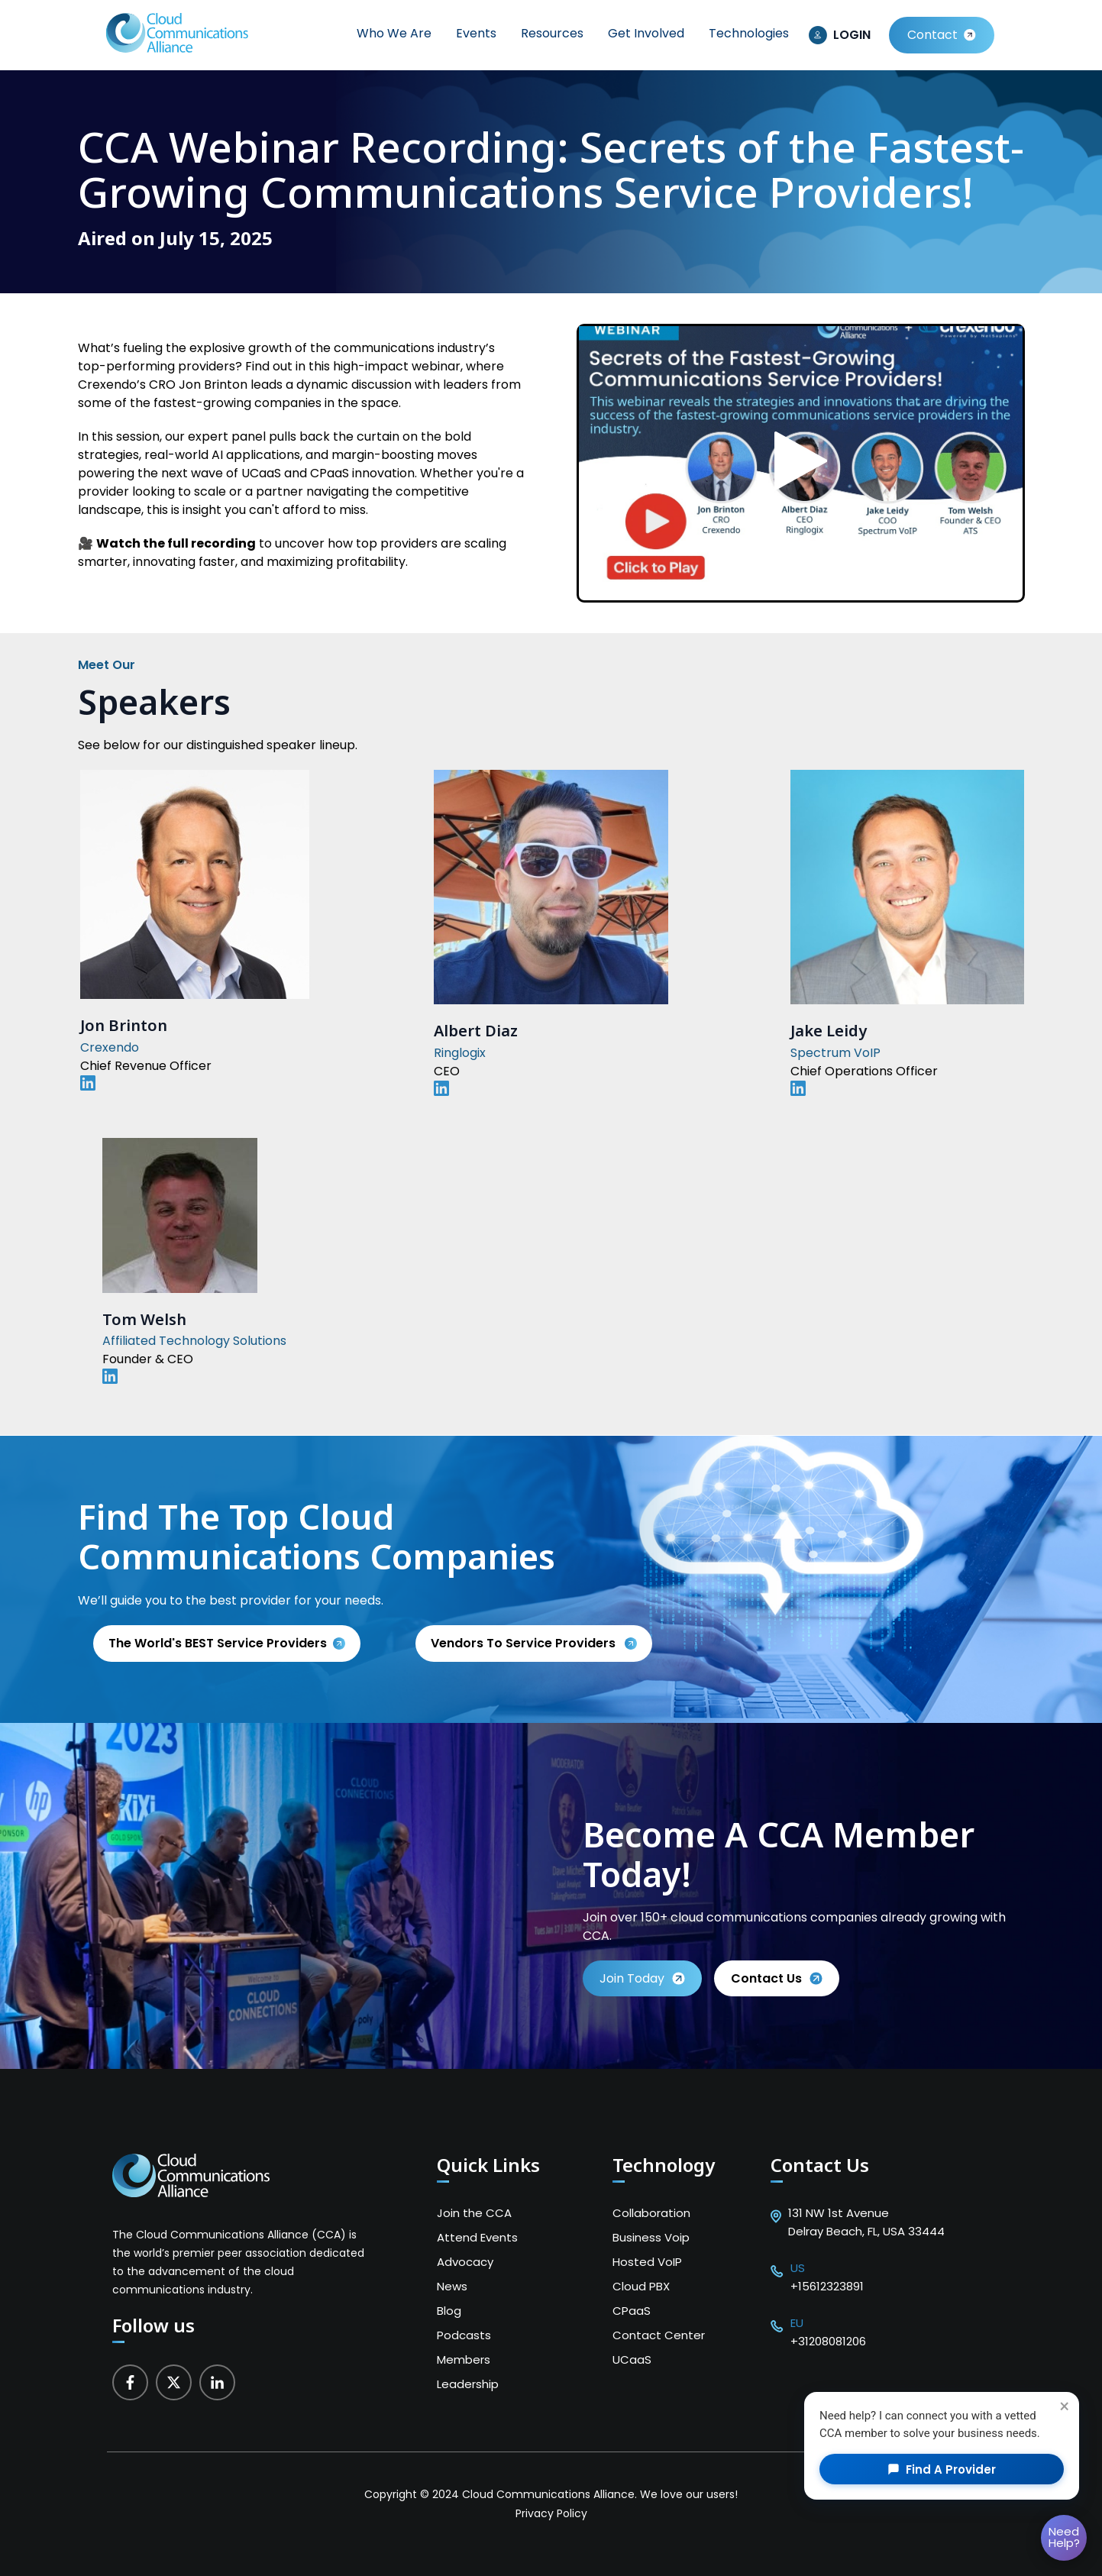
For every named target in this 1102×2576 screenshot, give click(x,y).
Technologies (749, 33)
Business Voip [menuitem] (651, 2237)
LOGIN (852, 35)
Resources (552, 33)
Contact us (776, 1978)
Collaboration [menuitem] (651, 2213)
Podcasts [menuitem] (464, 2335)
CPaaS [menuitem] (631, 2311)
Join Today (642, 1978)
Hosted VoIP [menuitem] (647, 2262)
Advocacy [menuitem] (465, 2262)
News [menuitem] (452, 2286)
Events (476, 33)
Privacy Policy (551, 2513)
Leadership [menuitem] (468, 2384)
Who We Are (394, 33)
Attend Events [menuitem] (477, 2237)
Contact (932, 35)
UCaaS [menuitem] (631, 2359)
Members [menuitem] (463, 2359)
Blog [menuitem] (449, 2311)
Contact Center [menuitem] (658, 2335)
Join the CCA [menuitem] (474, 2213)
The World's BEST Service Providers (217, 1643)
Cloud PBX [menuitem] (641, 2286)
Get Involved (646, 33)
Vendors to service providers (525, 1643)
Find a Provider (941, 2469)
